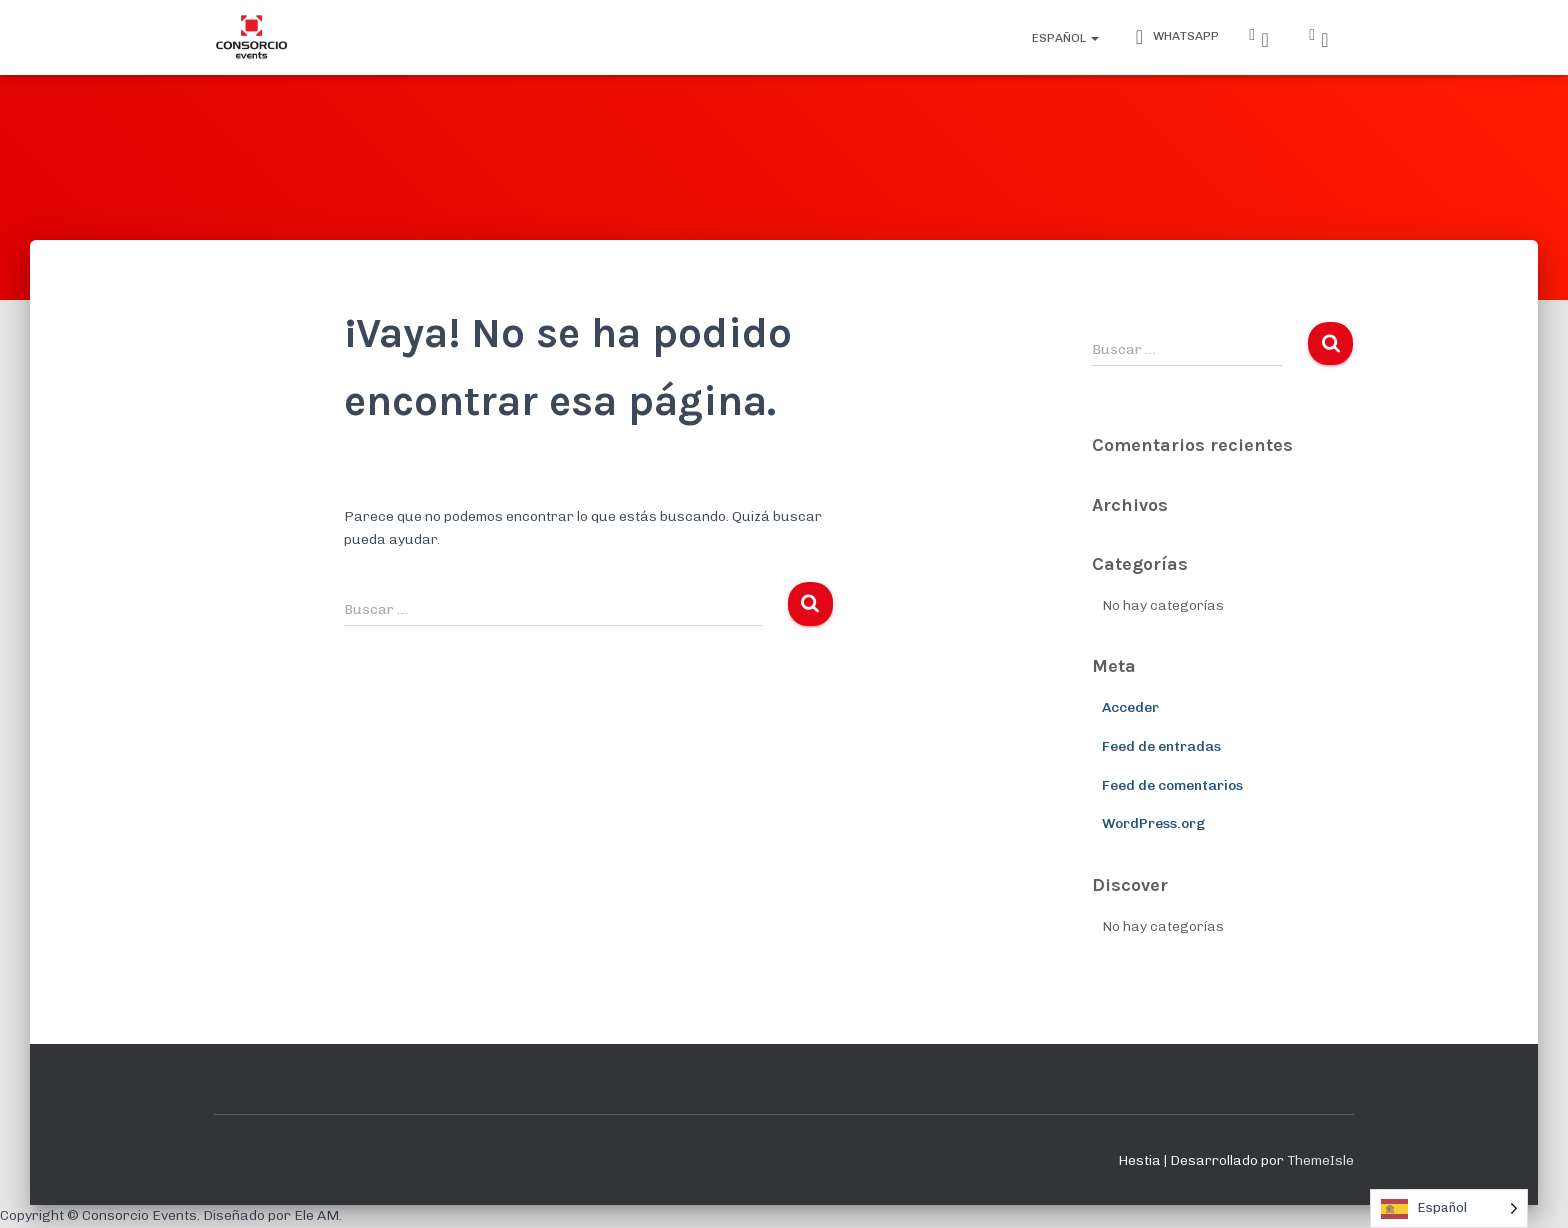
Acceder (1130, 707)
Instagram (1265, 40)
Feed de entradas (1161, 746)
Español (1064, 38)
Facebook (1325, 40)
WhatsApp (1174, 37)
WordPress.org (1153, 823)
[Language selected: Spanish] (1449, 1208)
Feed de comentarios (1172, 785)
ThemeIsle (1320, 1160)
